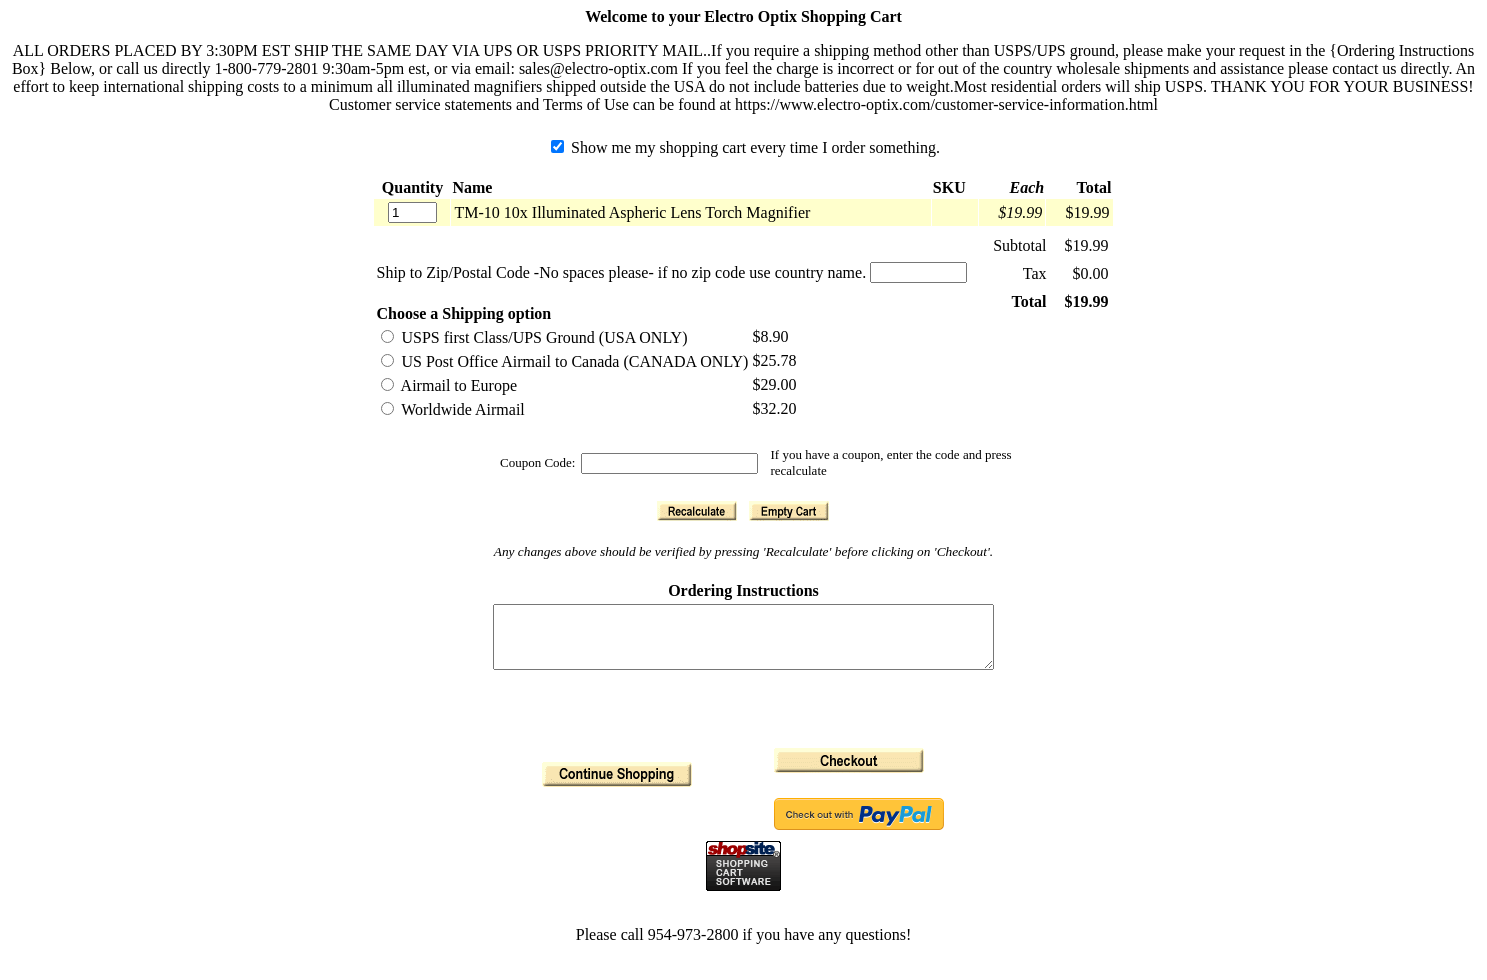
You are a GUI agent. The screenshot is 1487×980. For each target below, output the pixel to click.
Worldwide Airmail (452, 409)
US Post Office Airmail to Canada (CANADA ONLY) (564, 361)
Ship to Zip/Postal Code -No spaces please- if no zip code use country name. (621, 272)
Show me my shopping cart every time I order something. (745, 147)
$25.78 (774, 360)
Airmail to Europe (449, 385)
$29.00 (774, 384)
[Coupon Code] (669, 463)
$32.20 (774, 408)
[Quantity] (412, 212)
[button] (697, 511)
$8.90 (770, 336)
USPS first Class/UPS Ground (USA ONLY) (534, 337)
